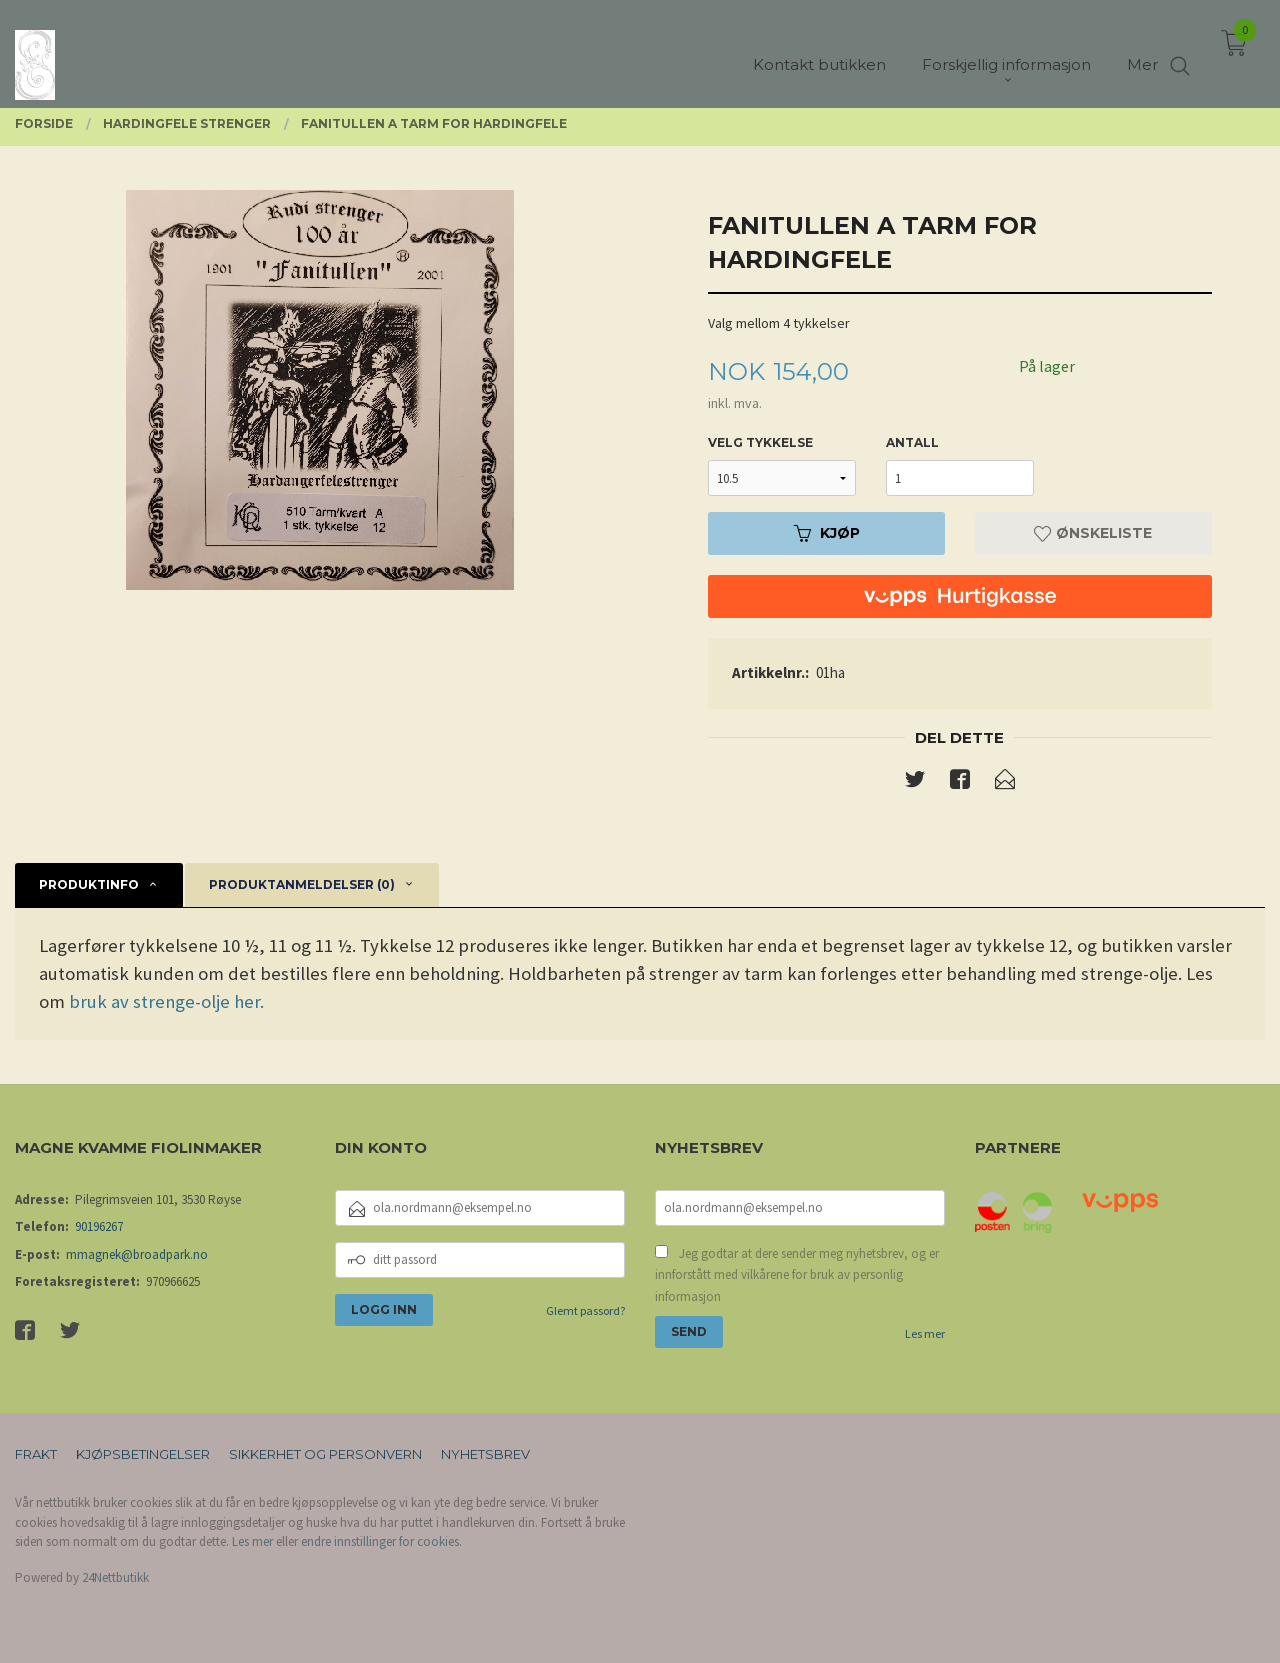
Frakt (36, 1454)
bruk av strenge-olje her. (166, 1001)
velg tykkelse (760, 442)
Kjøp (827, 533)
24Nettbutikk (115, 1577)
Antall (912, 442)
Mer (1142, 50)
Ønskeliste (1093, 533)
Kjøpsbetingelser (143, 1454)
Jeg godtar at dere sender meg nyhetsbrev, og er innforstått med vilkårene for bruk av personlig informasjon (797, 1275)
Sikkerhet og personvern (325, 1454)
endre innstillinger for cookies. (381, 1541)
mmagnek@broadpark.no (137, 1254)
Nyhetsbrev (485, 1454)
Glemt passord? (585, 1310)
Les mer (925, 1333)
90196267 (99, 1226)
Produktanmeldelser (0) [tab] (302, 884)
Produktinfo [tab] (89, 884)
